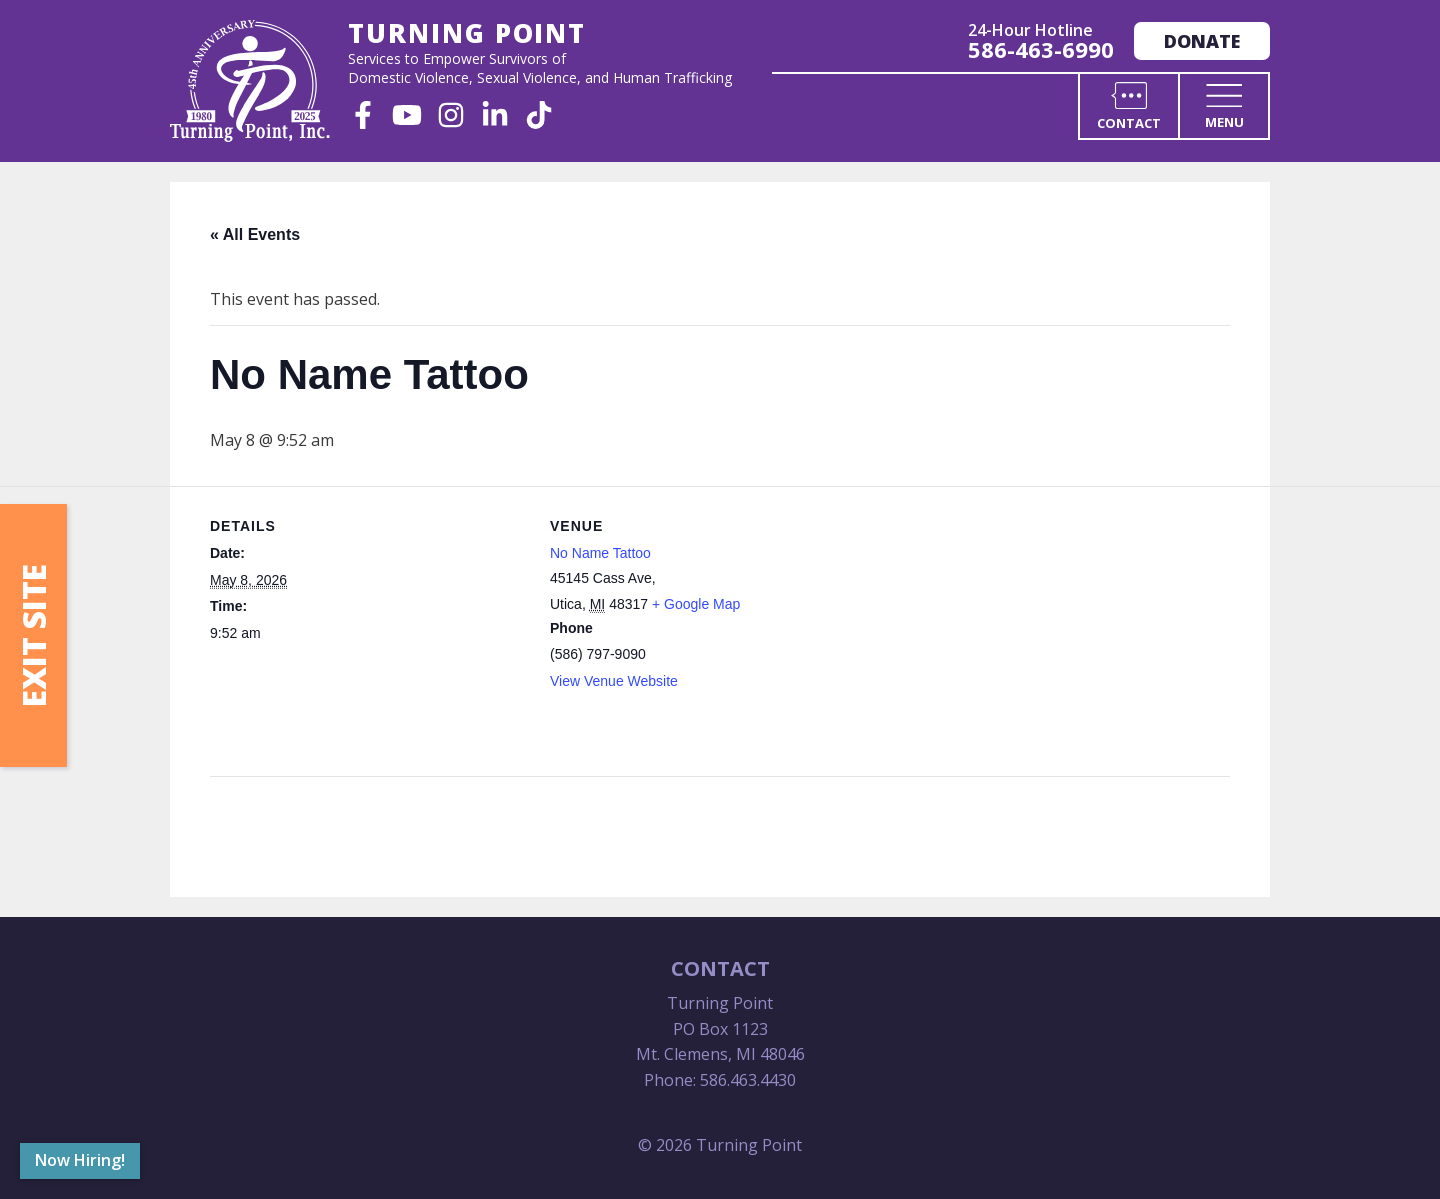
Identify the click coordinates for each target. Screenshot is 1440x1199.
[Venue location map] (995, 624)
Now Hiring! (80, 1160)
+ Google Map (696, 604)
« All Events (255, 234)
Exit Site (33, 635)
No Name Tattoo (600, 553)
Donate (1202, 41)
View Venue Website (614, 681)
